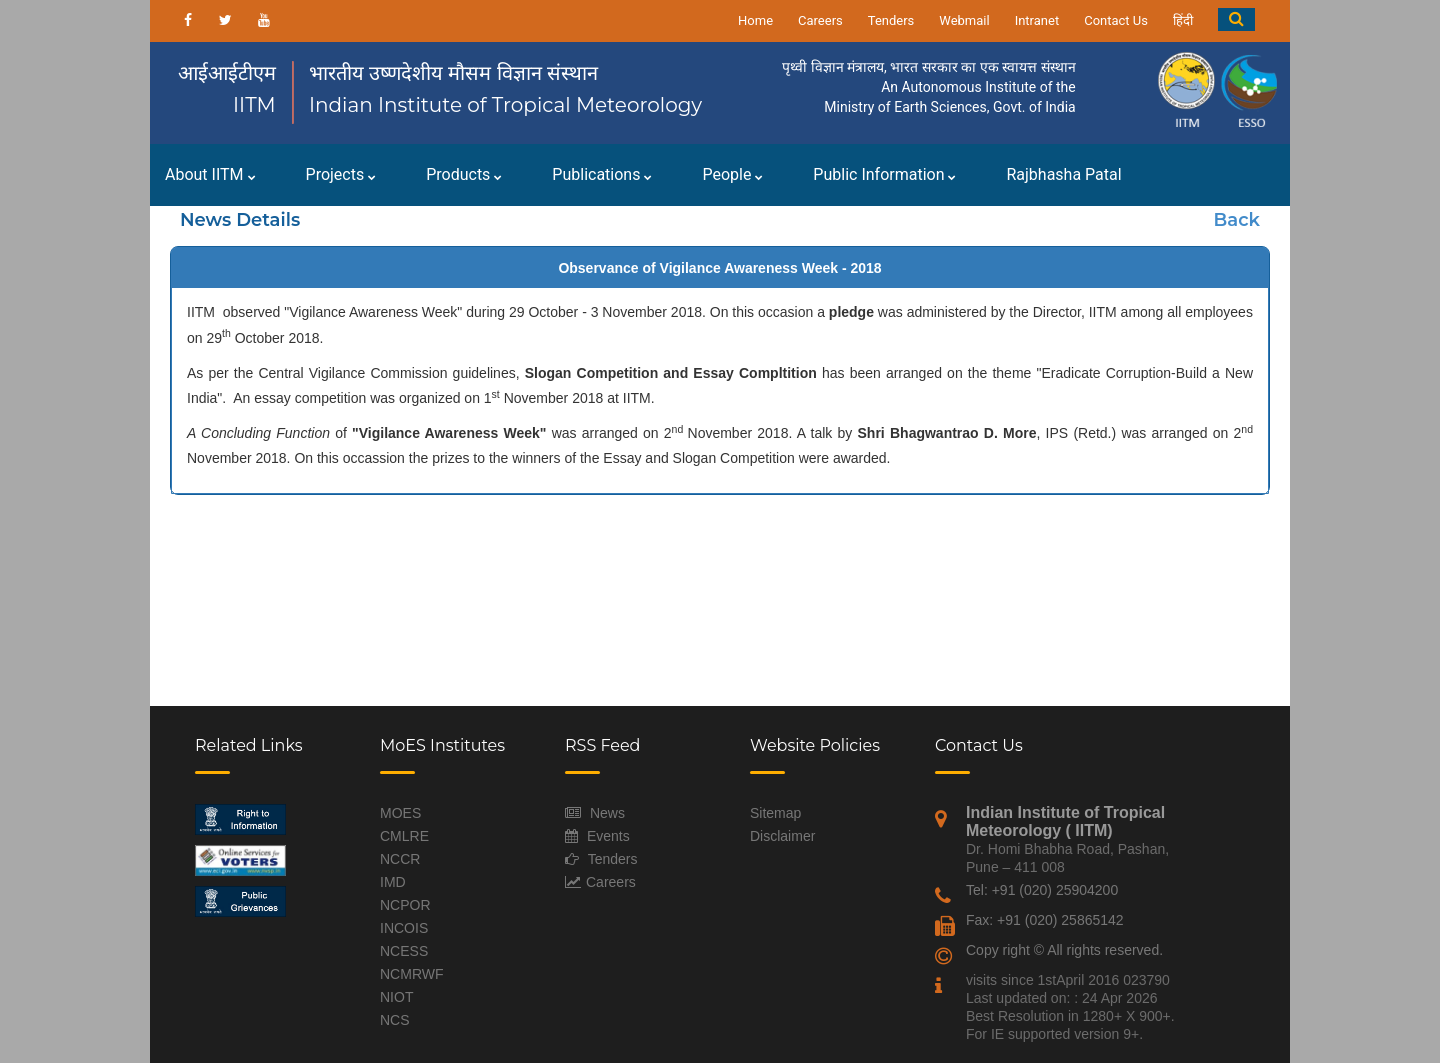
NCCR (400, 859)
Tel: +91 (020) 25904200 (1042, 890)
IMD (393, 882)
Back (1237, 220)
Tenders (891, 20)
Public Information (884, 174)
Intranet (1037, 20)
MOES (400, 813)
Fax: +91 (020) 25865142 (1045, 920)
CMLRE (404, 836)
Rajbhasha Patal (1063, 174)
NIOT (396, 997)
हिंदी (1183, 20)
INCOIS (404, 928)
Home (755, 20)
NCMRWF (412, 974)
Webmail (964, 20)
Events (608, 836)
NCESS (404, 951)
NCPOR (405, 905)
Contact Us (1116, 20)
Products (464, 174)
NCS (395, 1020)
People (732, 174)
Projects (341, 174)
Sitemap (775, 813)
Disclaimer (782, 836)
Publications (602, 174)
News (607, 813)
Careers (820, 20)
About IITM (210, 174)
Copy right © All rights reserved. (1064, 950)
